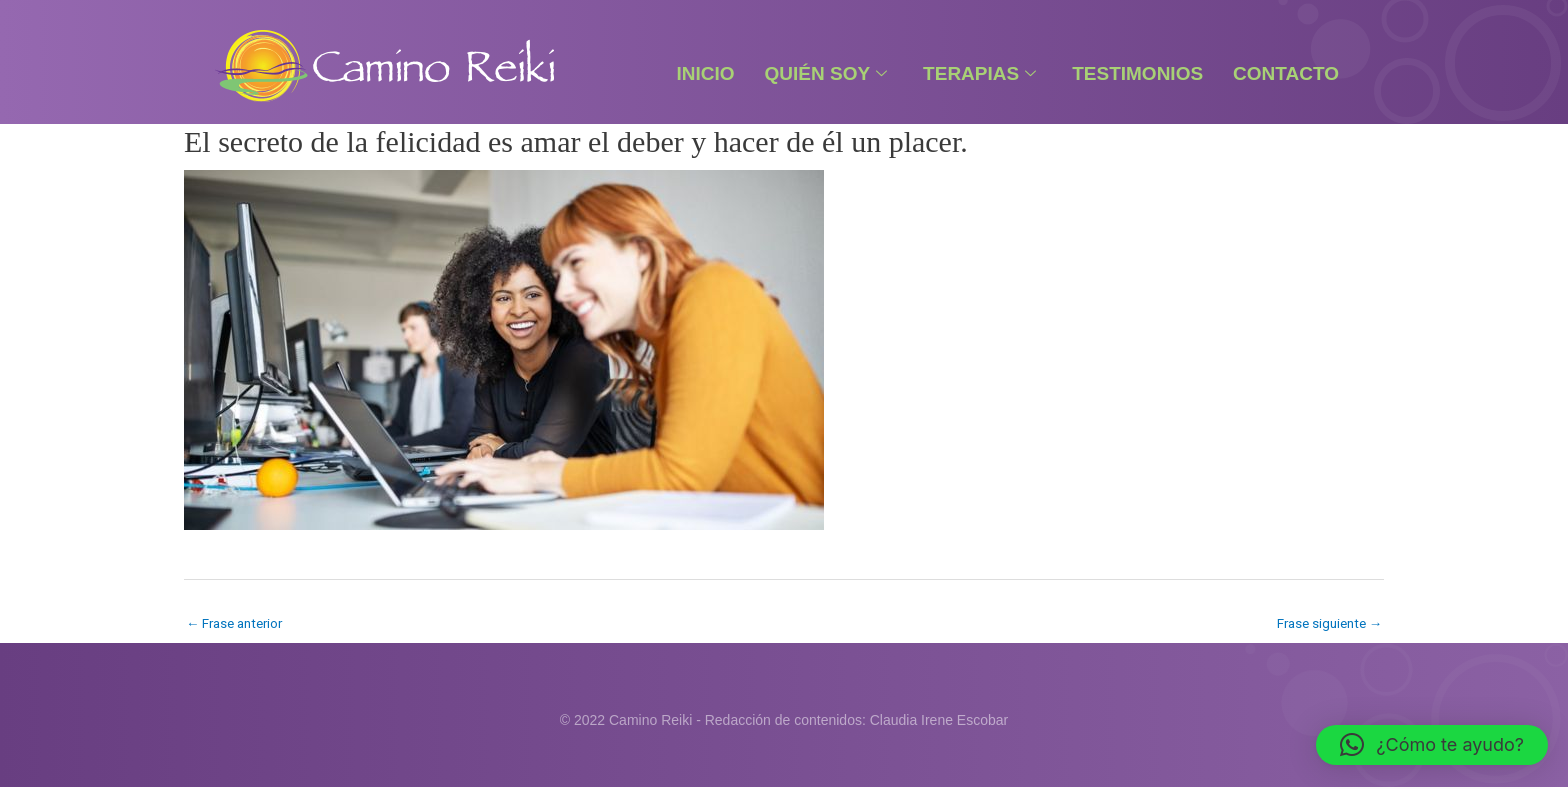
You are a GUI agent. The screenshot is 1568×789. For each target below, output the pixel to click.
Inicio (705, 73)
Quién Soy (826, 73)
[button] (1432, 745)
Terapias (979, 73)
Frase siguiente (1325, 624)
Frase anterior (238, 624)
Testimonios (1137, 73)
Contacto (1286, 73)
